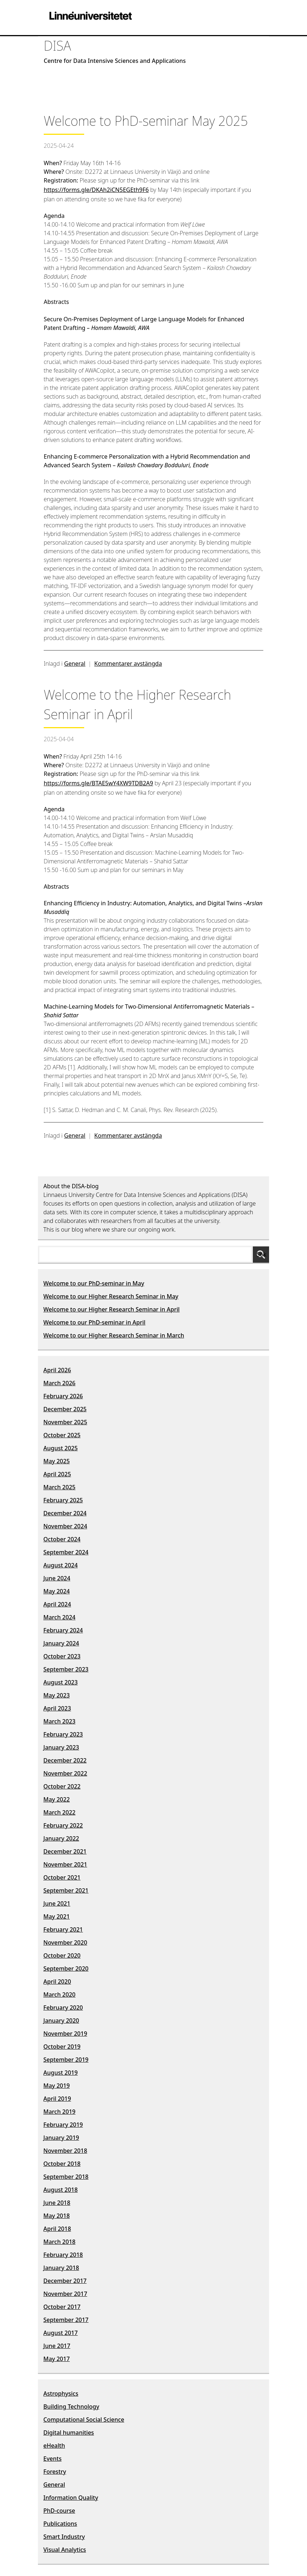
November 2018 (65, 2151)
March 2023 (59, 1721)
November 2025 (65, 1422)
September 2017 (65, 2320)
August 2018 (60, 2190)
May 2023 (56, 1695)
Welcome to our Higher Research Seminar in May (110, 1296)
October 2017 (62, 2307)
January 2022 (61, 1838)
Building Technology (71, 2406)
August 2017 (60, 2333)
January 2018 (61, 2268)
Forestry (54, 2472)
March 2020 (59, 1994)
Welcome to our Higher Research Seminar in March (113, 1335)
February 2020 (63, 2008)
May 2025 (56, 1461)
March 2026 (59, 1383)
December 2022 (65, 1760)
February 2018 (63, 2255)
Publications (60, 2524)
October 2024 (62, 1539)
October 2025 (62, 1435)
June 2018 (56, 2203)
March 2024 (59, 1617)
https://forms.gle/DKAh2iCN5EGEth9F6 (96, 190)
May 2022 (56, 1799)
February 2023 (63, 1734)
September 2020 (65, 1968)
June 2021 (56, 1903)
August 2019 (60, 2073)
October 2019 (62, 2047)
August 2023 (60, 1682)
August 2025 (60, 1448)
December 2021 (65, 1851)
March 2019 (59, 2112)
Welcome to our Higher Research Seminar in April (111, 1309)
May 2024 (56, 1591)
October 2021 (62, 1877)
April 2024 (57, 1604)
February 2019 (63, 2125)
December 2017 (65, 2281)
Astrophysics (60, 2393)
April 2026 (57, 1370)
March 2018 (59, 2242)
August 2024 (60, 1565)
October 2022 (62, 1786)
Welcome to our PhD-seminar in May (93, 1283)
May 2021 (56, 1916)
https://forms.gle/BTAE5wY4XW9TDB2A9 (98, 783)
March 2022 (59, 1812)
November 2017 (65, 2294)
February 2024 (63, 1630)
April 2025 (57, 1474)
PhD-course (59, 2511)
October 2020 (62, 1955)
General (75, 663)
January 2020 (61, 2021)
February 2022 (63, 1825)
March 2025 (59, 1487)
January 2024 (61, 1643)
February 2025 (63, 1500)
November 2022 (65, 1773)
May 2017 (56, 2359)
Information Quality (70, 2498)
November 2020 (65, 1942)
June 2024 (56, 1578)
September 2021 (65, 1890)
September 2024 (65, 1552)
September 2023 (65, 1669)
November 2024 (65, 1526)
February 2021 (63, 1929)
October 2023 (62, 1656)
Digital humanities (68, 2433)
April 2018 (57, 2229)
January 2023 (61, 1747)
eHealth (54, 2446)
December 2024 (65, 1513)
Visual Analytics (64, 2550)
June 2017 (56, 2346)
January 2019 (61, 2138)
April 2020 (57, 1981)
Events (52, 2459)
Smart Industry (64, 2537)
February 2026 (63, 1396)
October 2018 (62, 2164)
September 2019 (65, 2060)
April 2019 (57, 2099)
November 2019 (65, 2034)
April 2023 (57, 1708)
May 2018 (56, 2216)
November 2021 (65, 1864)
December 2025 (65, 1409)
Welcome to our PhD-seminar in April (94, 1322)
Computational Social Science (83, 2419)
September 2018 (65, 2177)
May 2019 (56, 2086)
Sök (261, 1254)
